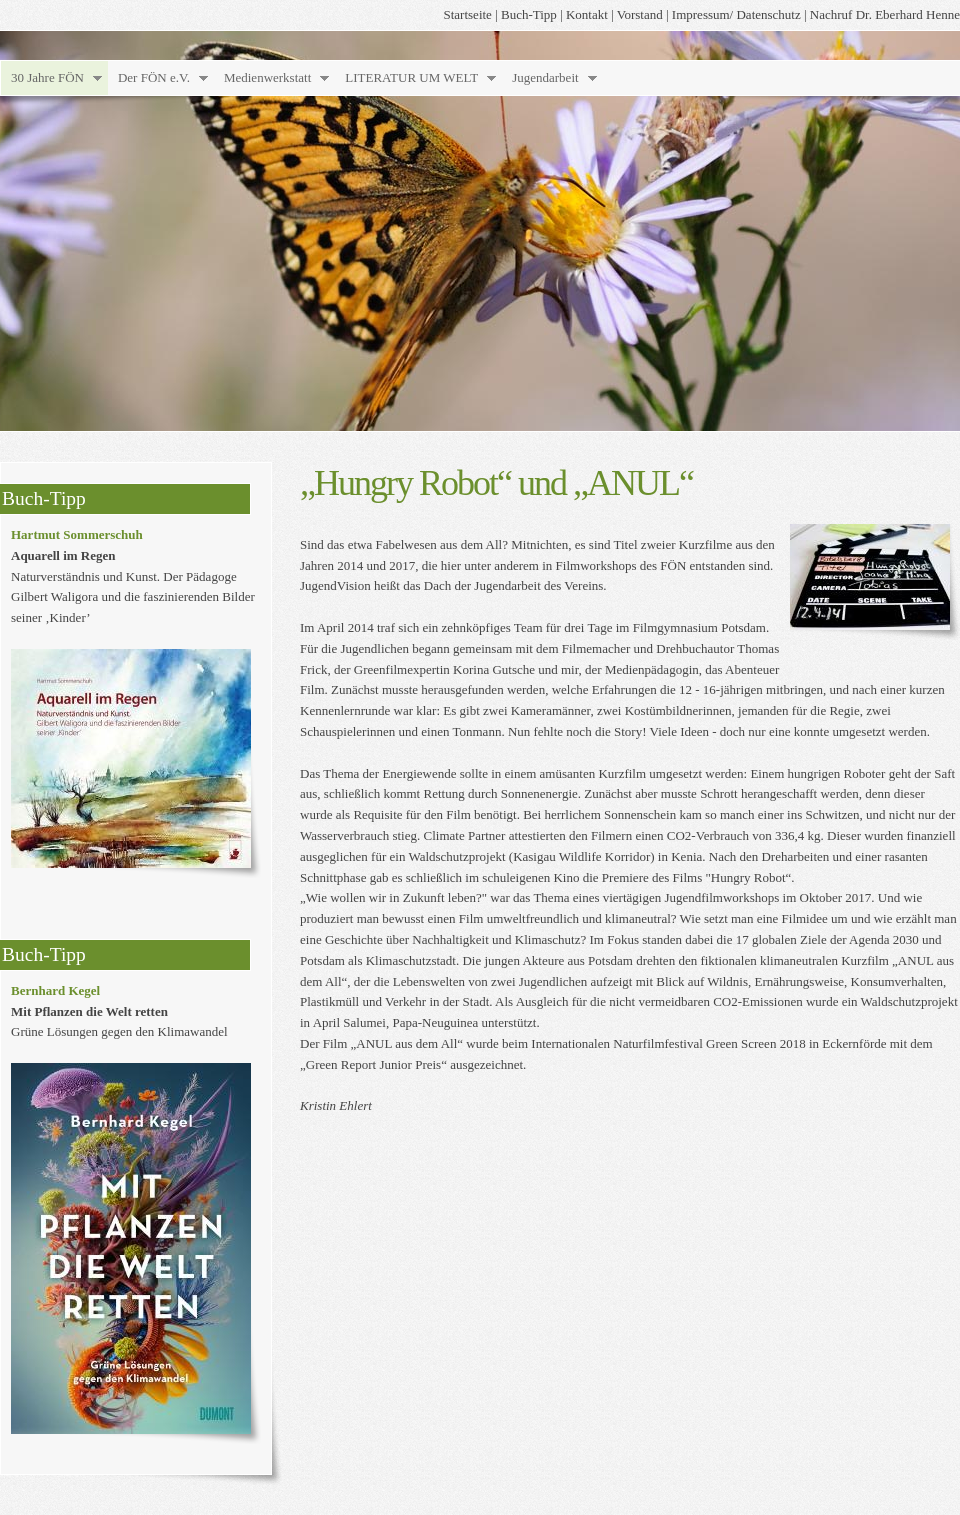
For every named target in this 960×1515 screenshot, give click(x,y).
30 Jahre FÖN (47, 77)
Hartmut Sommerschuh (77, 534)
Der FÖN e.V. (154, 77)
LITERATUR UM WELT (411, 77)
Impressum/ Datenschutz (736, 14)
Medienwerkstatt (267, 77)
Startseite (468, 14)
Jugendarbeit (545, 77)
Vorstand (640, 14)
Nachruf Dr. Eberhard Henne (885, 14)
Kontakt (587, 14)
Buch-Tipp (529, 14)
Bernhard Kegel (55, 990)
